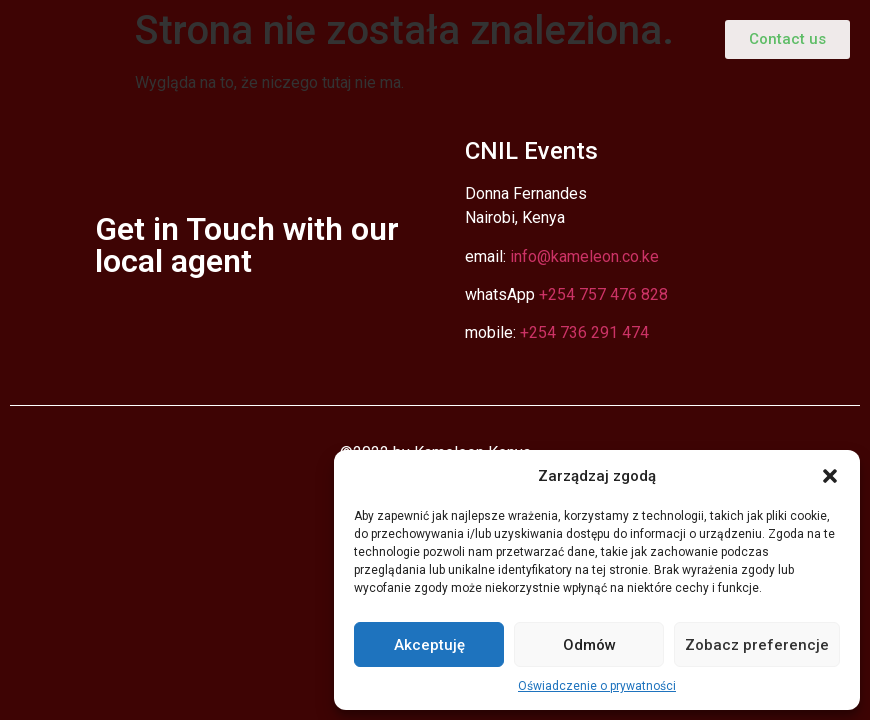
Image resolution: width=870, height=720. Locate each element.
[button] (830, 476)
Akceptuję (429, 645)
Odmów (589, 645)
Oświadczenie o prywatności (597, 686)
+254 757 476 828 (603, 294)
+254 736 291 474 (584, 332)
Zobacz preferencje (757, 645)
